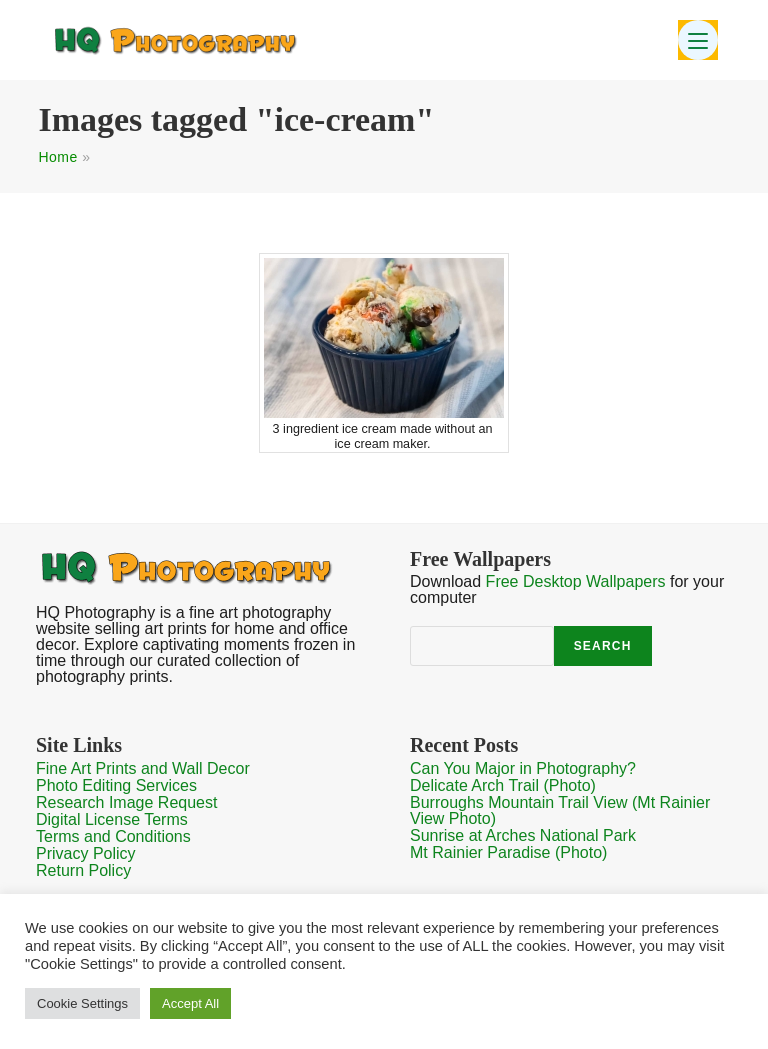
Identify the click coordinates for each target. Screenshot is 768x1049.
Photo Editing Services (116, 785)
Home (57, 157)
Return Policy (83, 870)
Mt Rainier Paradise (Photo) (508, 852)
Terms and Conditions (113, 836)
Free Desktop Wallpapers (576, 581)
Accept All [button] (190, 1003)
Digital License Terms (112, 819)
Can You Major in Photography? (523, 768)
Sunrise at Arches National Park (523, 835)
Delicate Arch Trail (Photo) (503, 785)
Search (603, 646)
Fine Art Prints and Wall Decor (143, 768)
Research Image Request (126, 802)
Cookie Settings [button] (82, 1003)
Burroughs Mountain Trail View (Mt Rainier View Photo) (560, 810)
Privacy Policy (86, 853)
